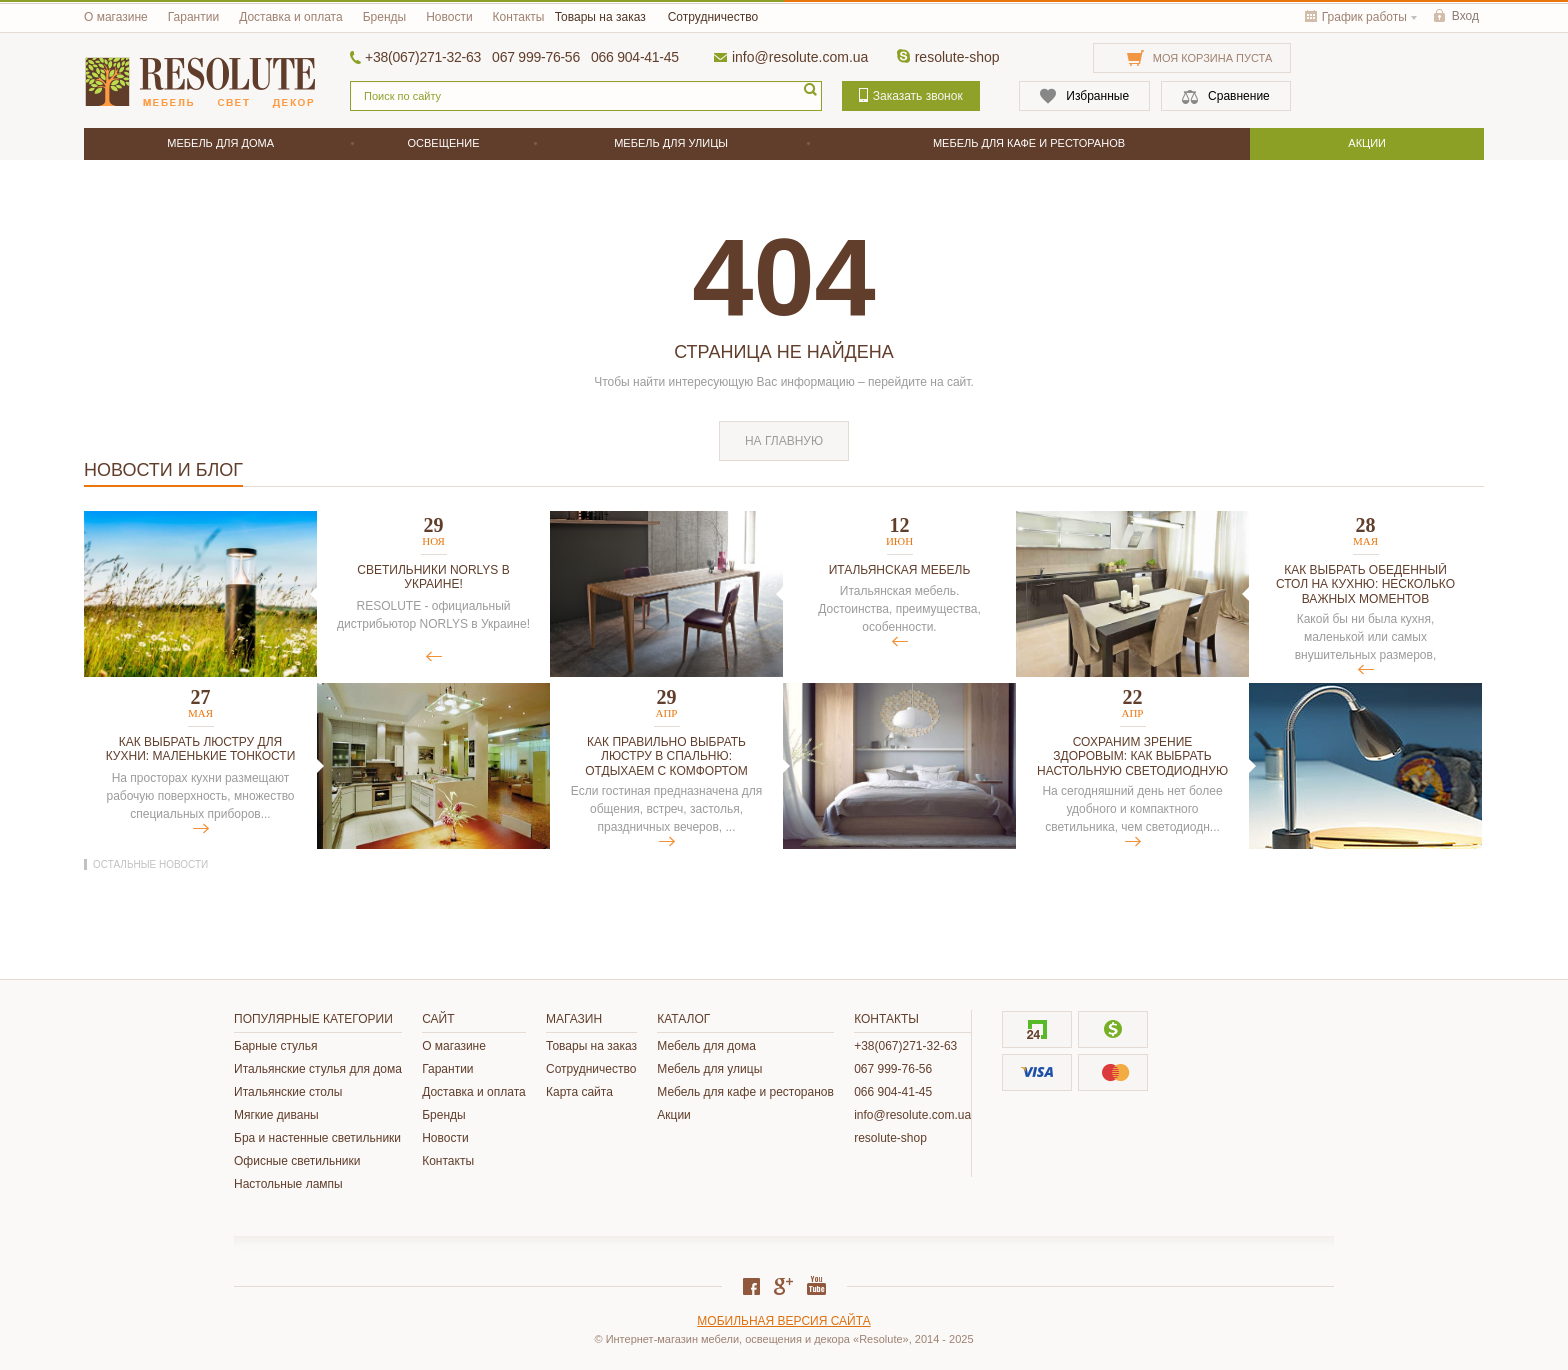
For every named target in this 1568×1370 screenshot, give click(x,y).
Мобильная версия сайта (783, 1321)
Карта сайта (579, 1092)
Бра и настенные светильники (317, 1138)
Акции (674, 1115)
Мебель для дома (706, 1046)
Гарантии (193, 17)
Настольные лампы (288, 1184)
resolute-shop (957, 57)
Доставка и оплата (291, 17)
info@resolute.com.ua (800, 57)
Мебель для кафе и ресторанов (745, 1092)
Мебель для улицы (709, 1069)
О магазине (116, 17)
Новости (449, 17)
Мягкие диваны (276, 1115)
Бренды (384, 17)
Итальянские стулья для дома (318, 1069)
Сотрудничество (713, 17)
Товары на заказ (600, 17)
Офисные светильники (297, 1161)
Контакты (519, 17)
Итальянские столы (288, 1092)
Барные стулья (276, 1046)
